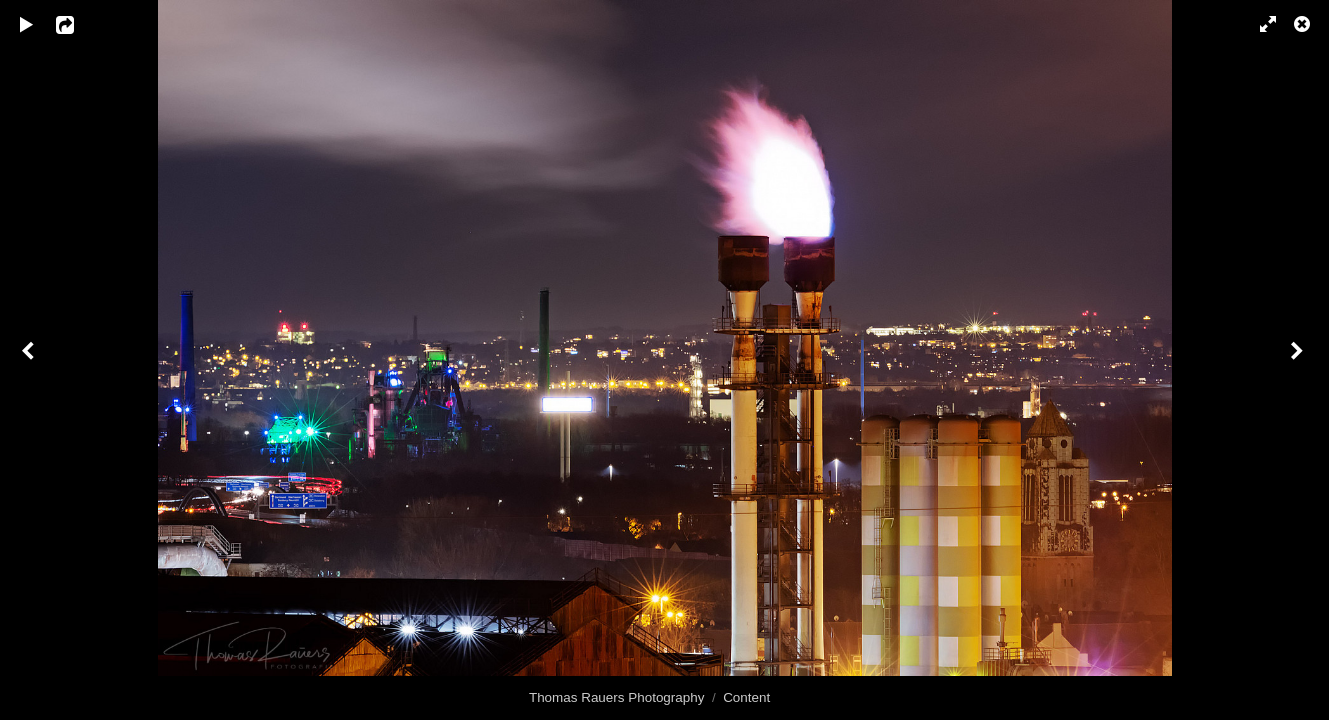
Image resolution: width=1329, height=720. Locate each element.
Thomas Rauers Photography (617, 697)
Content (746, 697)
